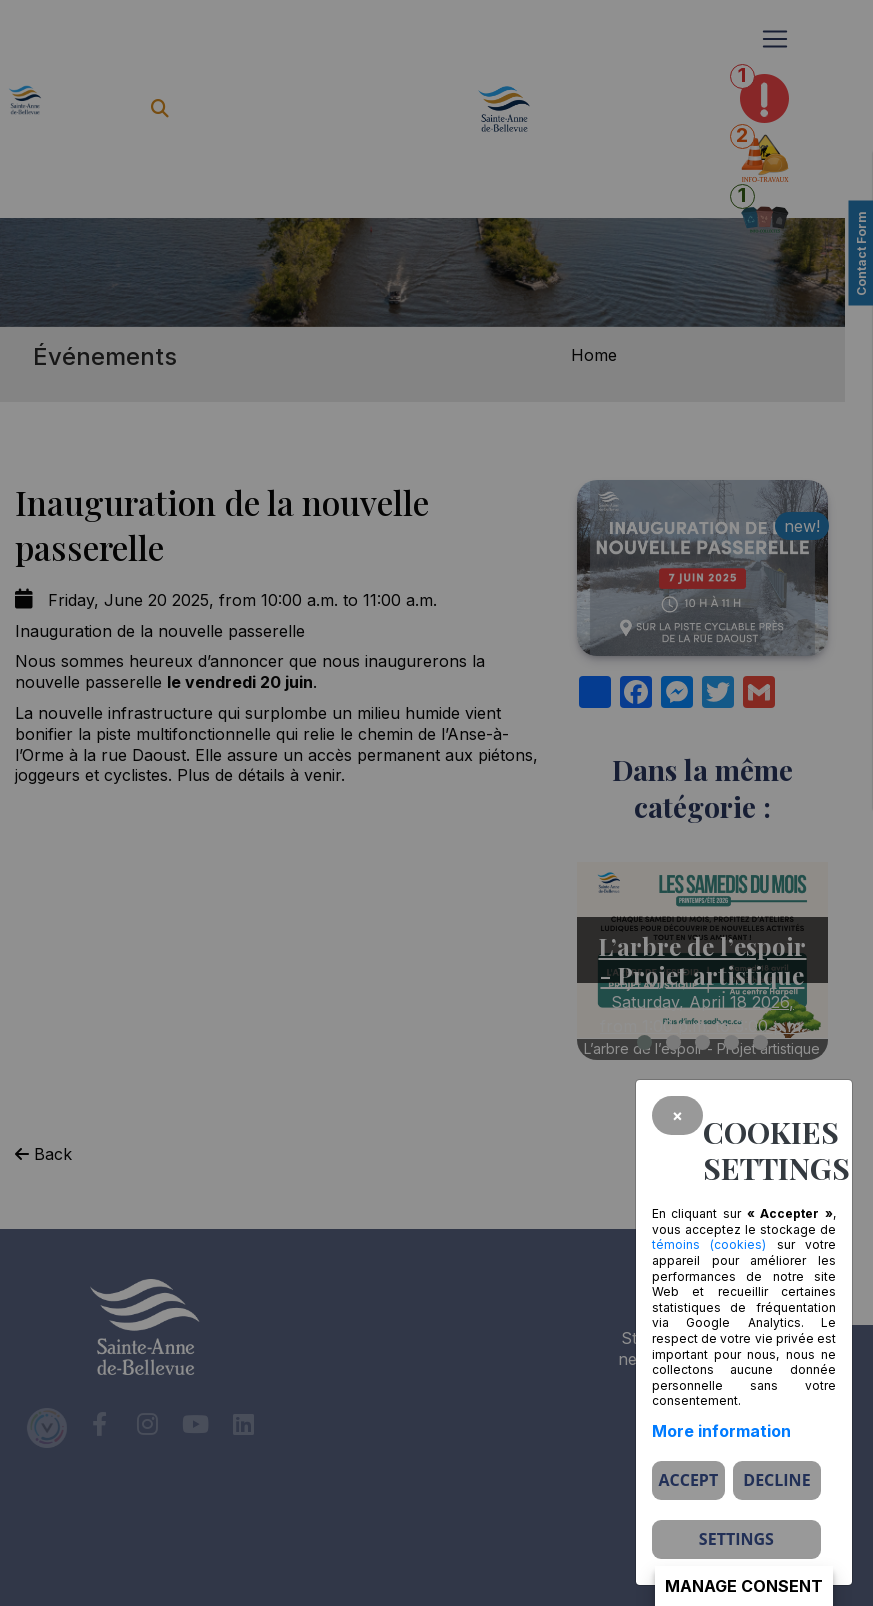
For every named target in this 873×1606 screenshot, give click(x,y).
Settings (736, 1539)
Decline (776, 1480)
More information (721, 1431)
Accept (688, 1480)
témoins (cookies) (709, 1244)
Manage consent (744, 1586)
